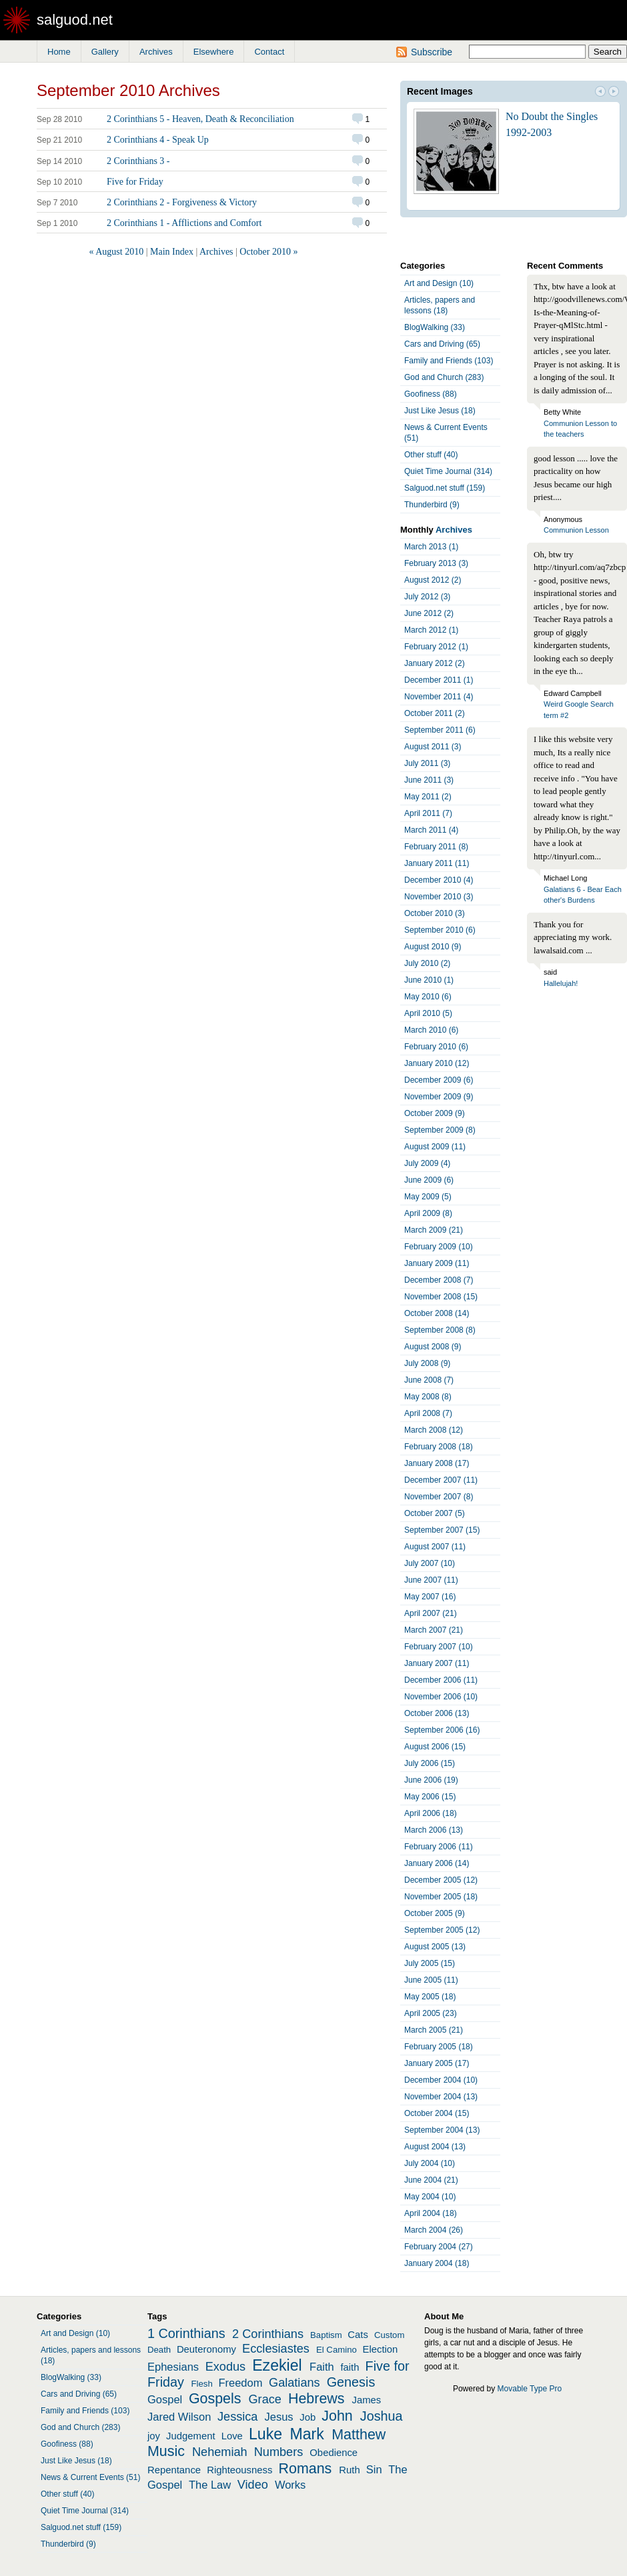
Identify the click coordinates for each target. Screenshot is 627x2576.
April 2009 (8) (428, 1213)
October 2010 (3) (434, 913)
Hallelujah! (561, 983)
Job (307, 2417)
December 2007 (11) (441, 1480)
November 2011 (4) (438, 696)
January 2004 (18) (436, 2263)
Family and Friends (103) (448, 360)
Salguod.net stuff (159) (444, 488)
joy (153, 2436)
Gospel (164, 2399)
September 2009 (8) (440, 1130)
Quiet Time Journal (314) (448, 471)
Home (59, 52)
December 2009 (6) (438, 1080)
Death (159, 2350)
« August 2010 (116, 252)
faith (349, 2367)
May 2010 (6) (428, 996)
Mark (307, 2434)
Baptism (326, 2335)
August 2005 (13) (435, 1946)
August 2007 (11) (435, 1546)
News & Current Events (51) (446, 433)
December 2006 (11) (441, 1680)
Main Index (171, 252)
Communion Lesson (576, 530)
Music (166, 2451)
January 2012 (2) (434, 663)
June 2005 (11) (431, 1980)
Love (232, 2436)
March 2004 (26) (433, 2230)
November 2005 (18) (441, 1896)
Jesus (279, 2417)
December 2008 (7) (438, 1280)
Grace (265, 2399)
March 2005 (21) (433, 2030)
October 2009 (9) (434, 1113)
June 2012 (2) (429, 613)
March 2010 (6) (431, 1030)
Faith (321, 2367)
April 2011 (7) (428, 813)
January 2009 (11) (436, 1263)
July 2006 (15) (429, 1763)
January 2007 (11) (436, 1663)
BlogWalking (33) (434, 327)
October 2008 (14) (436, 1313)
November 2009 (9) (438, 1096)
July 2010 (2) (427, 963)
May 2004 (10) (430, 2196)
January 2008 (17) (436, 1463)
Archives (156, 52)
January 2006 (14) (436, 1863)
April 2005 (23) (430, 2013)
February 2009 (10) (438, 1246)
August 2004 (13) (435, 2146)
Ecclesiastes (275, 2348)
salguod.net (75, 19)
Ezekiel (276, 2365)
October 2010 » (268, 252)
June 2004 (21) (431, 2180)
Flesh (201, 2384)
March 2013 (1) (431, 546)
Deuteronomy (206, 2349)
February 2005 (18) (438, 2046)
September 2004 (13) (442, 2130)
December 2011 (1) (438, 680)
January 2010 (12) (436, 1063)
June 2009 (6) (429, 1180)
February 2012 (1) (436, 646)
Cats (358, 2334)
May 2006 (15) (430, 1796)
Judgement (190, 2436)
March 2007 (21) (433, 1630)
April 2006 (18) (430, 1813)
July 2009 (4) (427, 1163)
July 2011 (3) (427, 763)
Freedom (240, 2383)
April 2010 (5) (428, 1013)
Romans (305, 2469)
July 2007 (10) (429, 1563)
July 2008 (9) (427, 1363)
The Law (210, 2485)
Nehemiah (219, 2452)
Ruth (349, 2470)
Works (290, 2485)
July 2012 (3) (427, 596)
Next (613, 92)
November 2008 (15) (441, 1296)
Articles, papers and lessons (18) (439, 305)
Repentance (174, 2470)
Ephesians (173, 2367)
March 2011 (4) (431, 830)
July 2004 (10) (429, 2163)
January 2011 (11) (436, 863)
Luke (265, 2434)
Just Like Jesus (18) (440, 410)
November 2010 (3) (438, 896)
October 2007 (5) (434, 1513)
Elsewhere (213, 52)
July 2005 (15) (429, 1963)
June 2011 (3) (429, 780)
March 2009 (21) (433, 1230)
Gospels (215, 2399)
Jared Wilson (179, 2417)
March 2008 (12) (433, 1430)
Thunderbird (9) (432, 504)
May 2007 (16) (430, 1596)
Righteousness (239, 2470)
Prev (600, 92)
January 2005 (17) (436, 2063)
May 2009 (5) (428, 1196)
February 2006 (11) (438, 1846)
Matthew (359, 2435)
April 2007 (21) (430, 1613)
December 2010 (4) (438, 880)
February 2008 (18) (438, 1446)
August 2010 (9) (432, 946)
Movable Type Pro (530, 2388)
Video (252, 2484)
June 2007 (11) (431, 1580)
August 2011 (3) (432, 746)
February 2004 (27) (438, 2246)
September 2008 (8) (440, 1330)
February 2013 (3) (436, 563)
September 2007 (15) (442, 1530)
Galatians (294, 2382)
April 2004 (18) (430, 2213)
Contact (269, 52)
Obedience (333, 2452)
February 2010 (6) (436, 1046)
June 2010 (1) (429, 980)
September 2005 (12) (442, 1930)
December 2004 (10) (441, 2080)
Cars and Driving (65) (442, 344)
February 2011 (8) (436, 846)
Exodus (225, 2366)
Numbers (278, 2452)
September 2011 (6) (440, 730)
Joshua (381, 2416)
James (367, 2400)
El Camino (336, 2350)
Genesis (351, 2382)
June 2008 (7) (429, 1380)
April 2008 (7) (428, 1413)
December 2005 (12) (441, 1880)
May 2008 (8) (428, 1396)
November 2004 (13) (441, 2096)
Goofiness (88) (430, 394)
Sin (374, 2469)
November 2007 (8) (438, 1496)
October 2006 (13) (436, 1713)
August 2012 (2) (432, 580)
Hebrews (316, 2399)
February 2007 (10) (438, 1646)
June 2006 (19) (431, 1780)
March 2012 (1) (431, 630)
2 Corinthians (267, 2334)
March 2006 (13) (433, 1830)
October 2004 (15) (436, 2113)
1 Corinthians (186, 2333)
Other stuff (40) (431, 454)
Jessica (237, 2416)
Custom (389, 2335)
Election (380, 2349)
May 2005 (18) (430, 1996)
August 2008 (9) (432, 1346)
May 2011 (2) (428, 796)
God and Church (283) (444, 377)
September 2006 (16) (442, 1730)
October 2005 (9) (434, 1913)
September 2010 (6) (440, 930)
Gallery (105, 52)
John (337, 2416)
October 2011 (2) (434, 713)
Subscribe (431, 52)
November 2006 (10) (441, 1696)
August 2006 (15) (435, 1746)
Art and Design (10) (439, 283)
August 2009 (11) (435, 1146)
